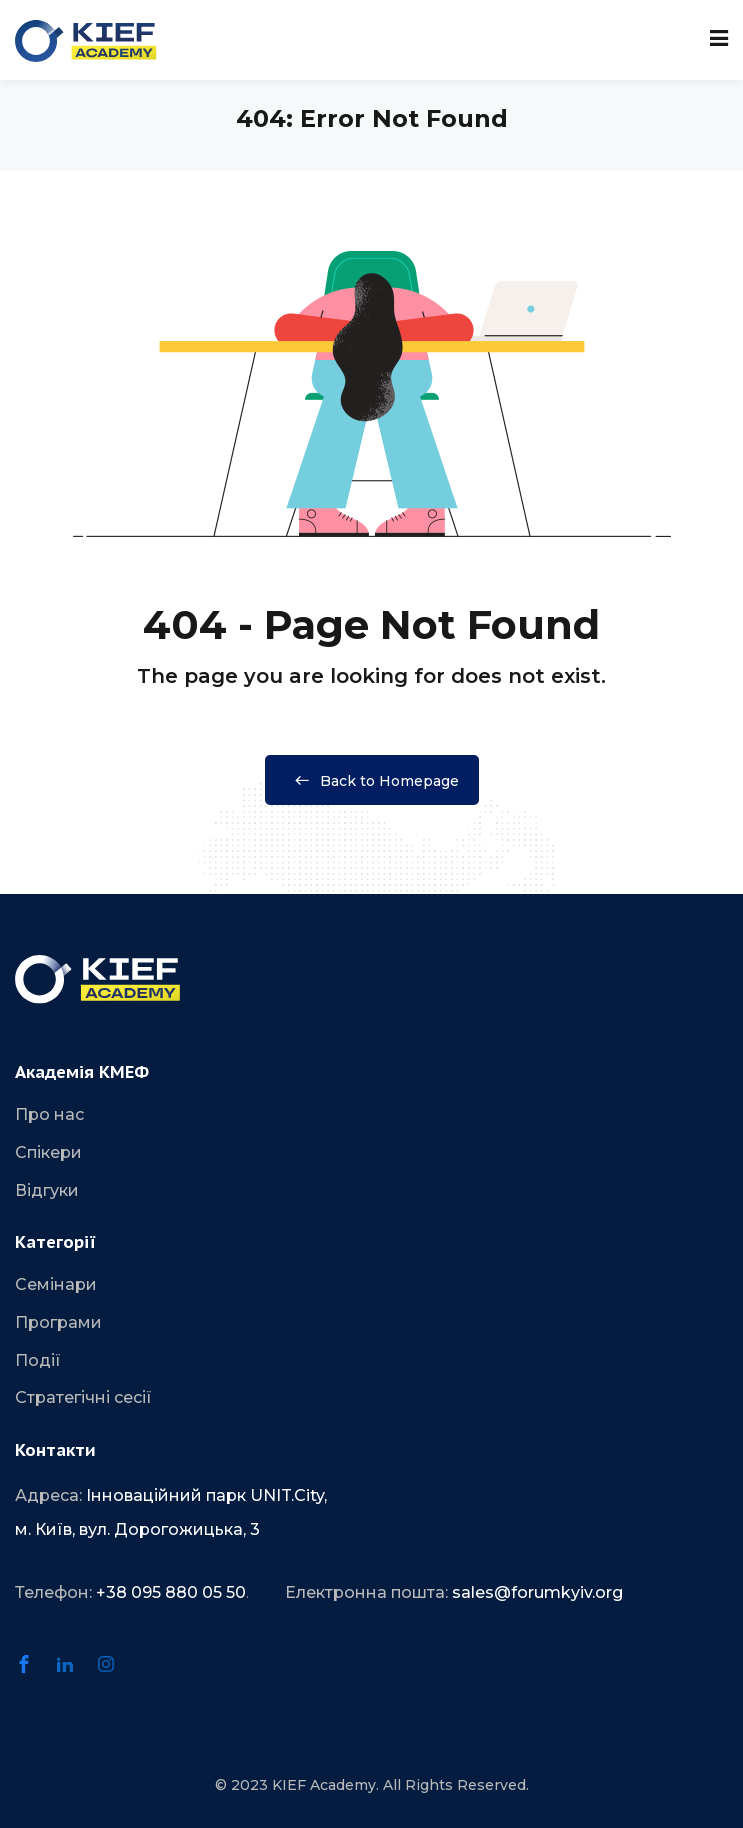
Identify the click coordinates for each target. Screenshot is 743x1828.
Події (38, 1360)
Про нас (49, 1114)
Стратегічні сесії (83, 1397)
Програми (58, 1322)
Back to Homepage (372, 781)
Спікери (48, 1152)
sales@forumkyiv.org (537, 1592)
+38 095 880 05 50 (171, 1592)
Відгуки (47, 1190)
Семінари (56, 1284)
